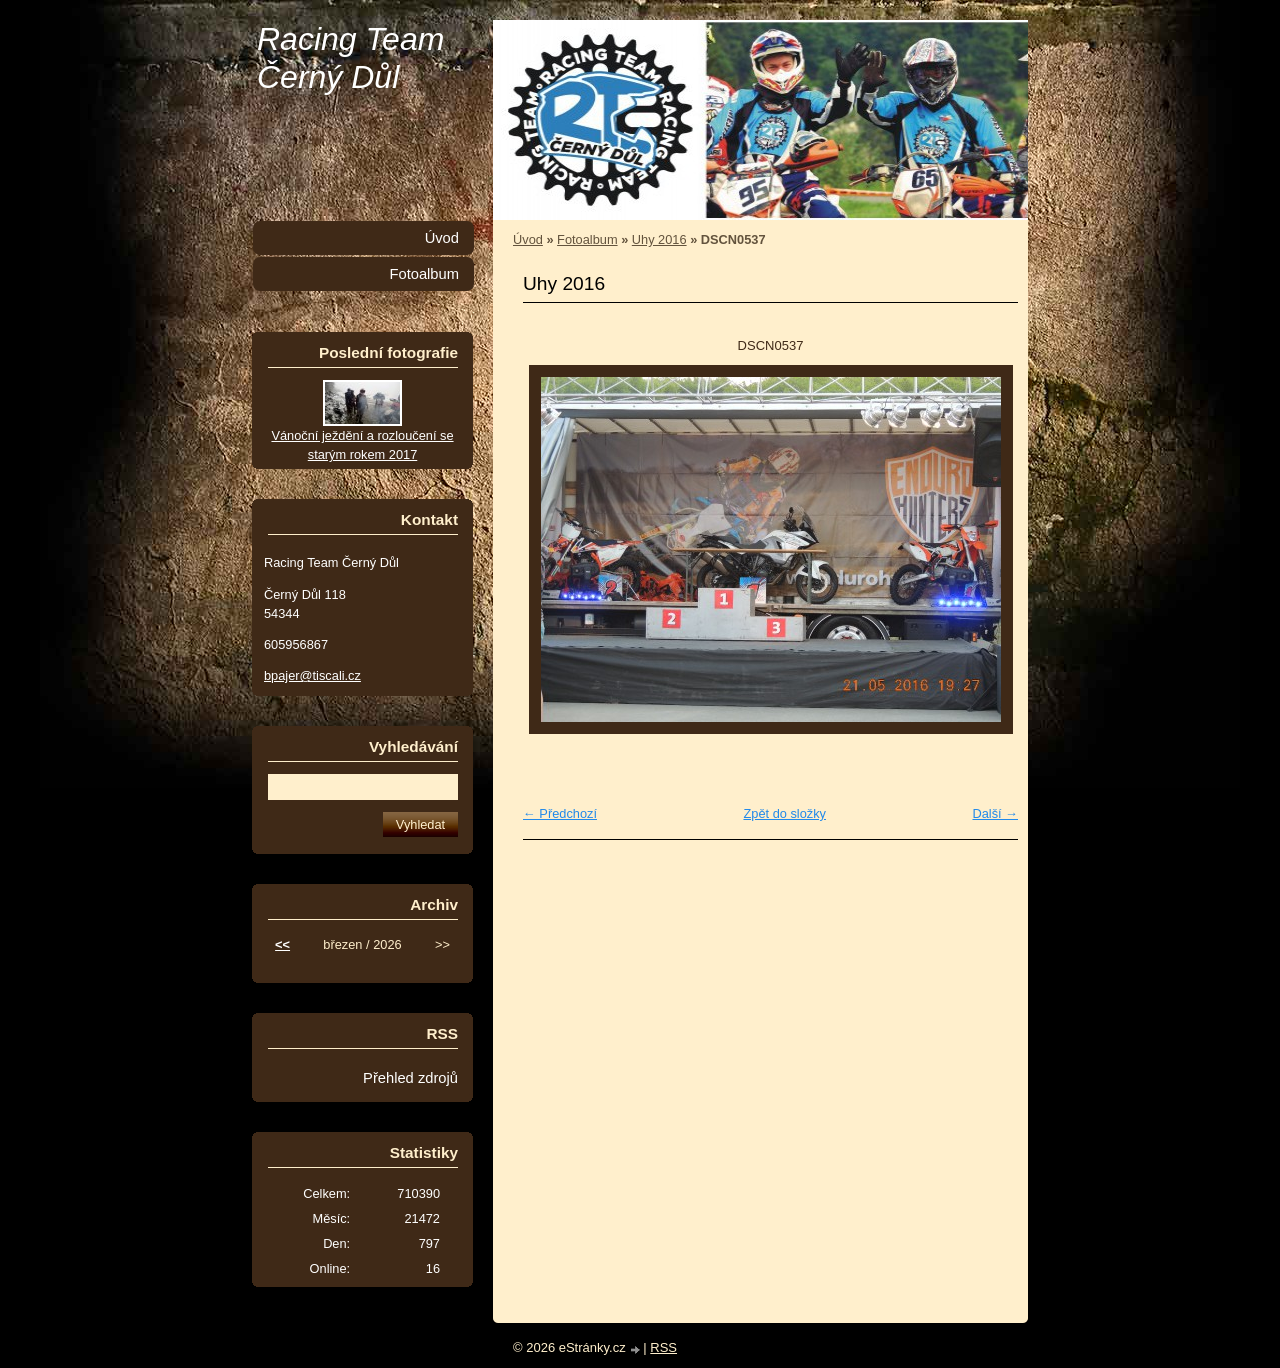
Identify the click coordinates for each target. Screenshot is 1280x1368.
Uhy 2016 (659, 239)
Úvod (528, 239)
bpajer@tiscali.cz (312, 675)
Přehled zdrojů (410, 1078)
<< (282, 944)
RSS (663, 1347)
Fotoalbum (587, 239)
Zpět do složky (784, 813)
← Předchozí (560, 813)
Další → (995, 813)
